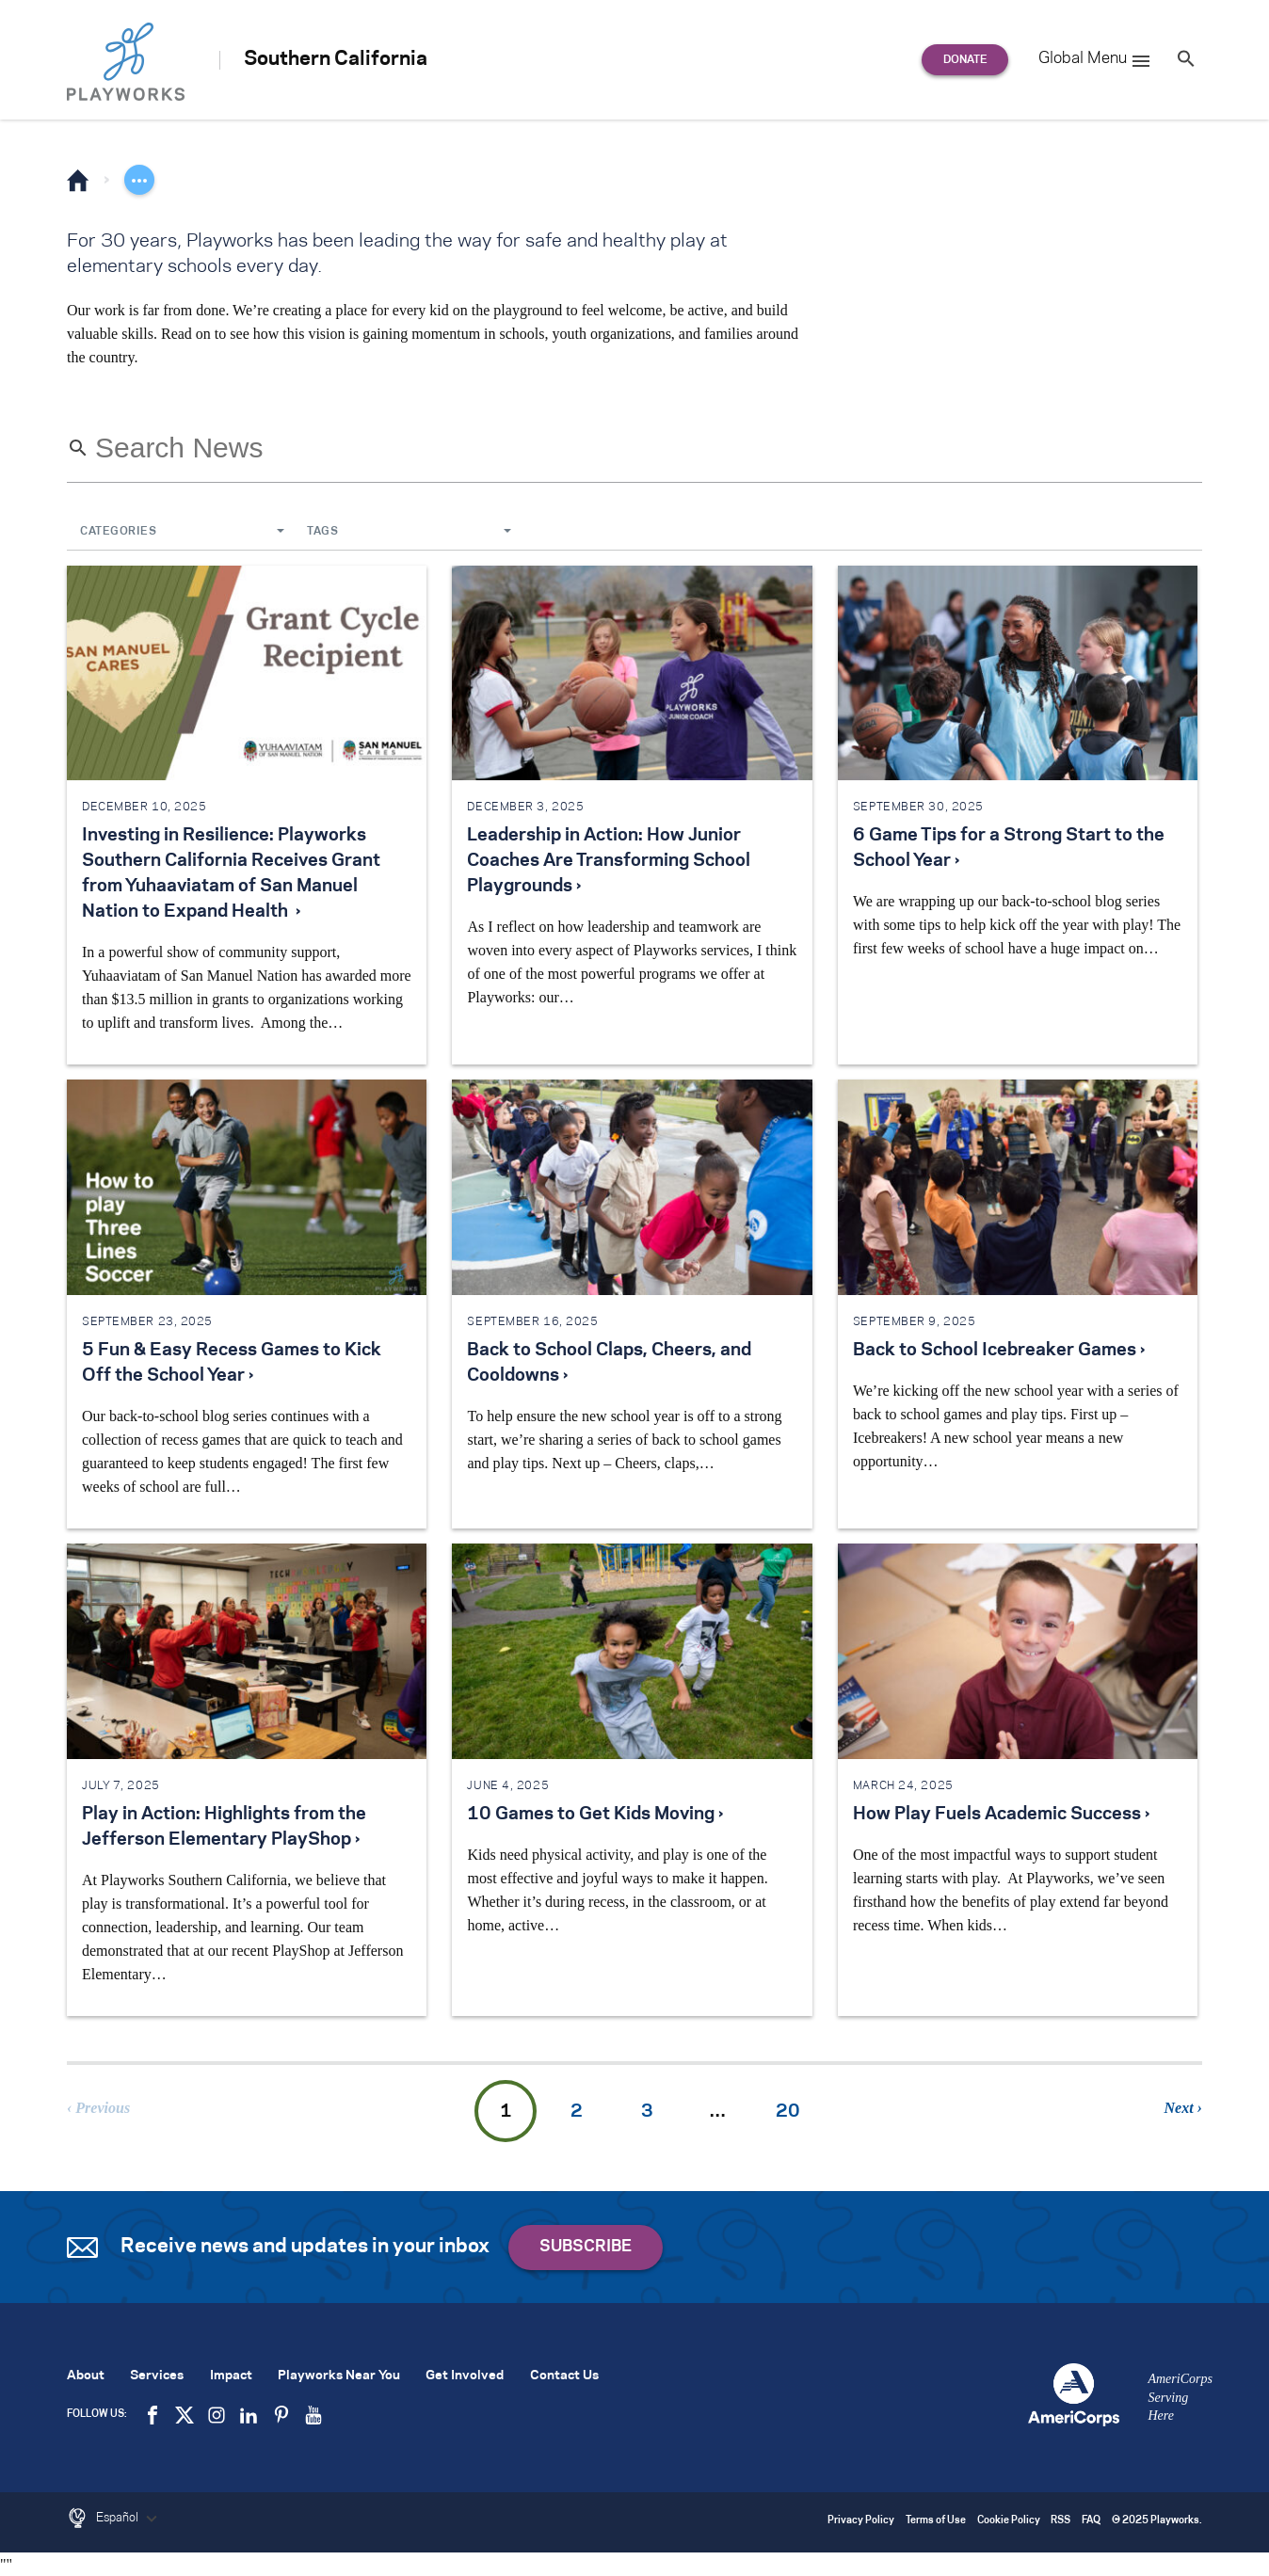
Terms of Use (936, 2521)
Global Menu (1095, 61)
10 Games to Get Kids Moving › (595, 1814)
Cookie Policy (1008, 2521)
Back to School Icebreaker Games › (999, 1350)
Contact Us (564, 2376)
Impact (231, 2376)
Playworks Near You (339, 2376)
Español (129, 2518)
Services (157, 2376)
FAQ (1091, 2521)
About (85, 2376)
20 (788, 2112)
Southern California (335, 59)
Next (1179, 2108)
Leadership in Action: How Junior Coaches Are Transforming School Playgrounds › (608, 861)
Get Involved (465, 2376)
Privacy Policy (860, 2521)
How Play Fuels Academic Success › (1001, 1814)
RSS (1060, 2521)
